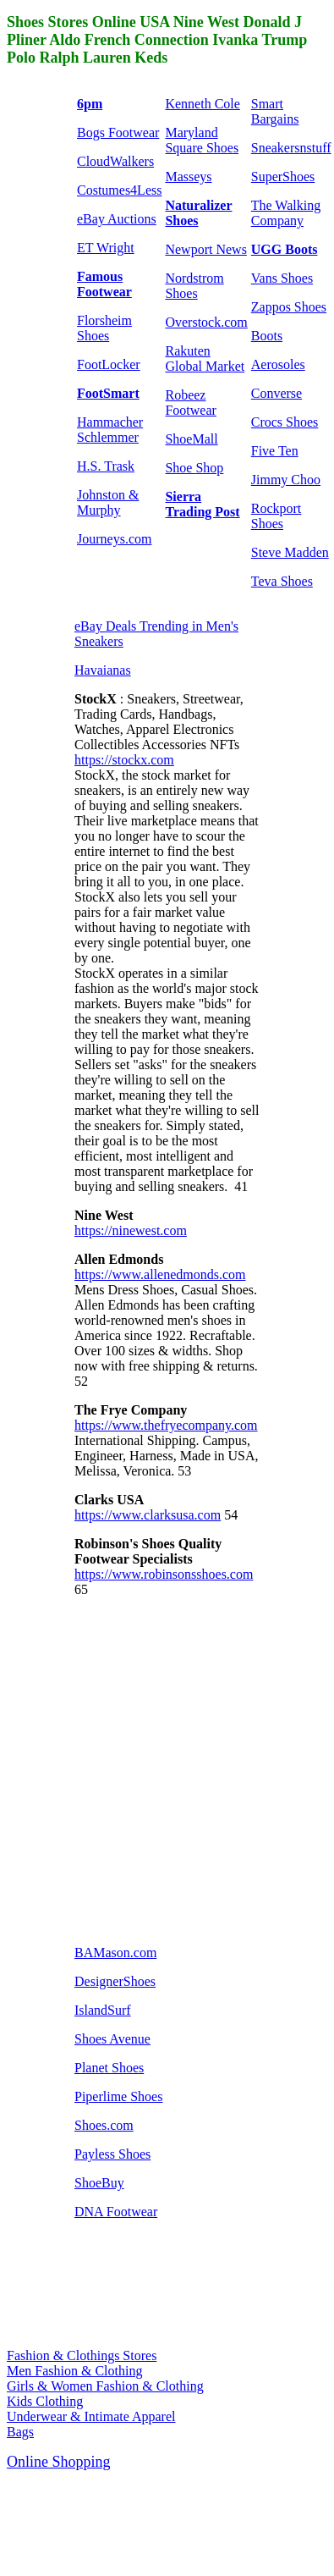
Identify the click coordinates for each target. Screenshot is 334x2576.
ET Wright (105, 247)
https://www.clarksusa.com (147, 1515)
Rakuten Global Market (204, 358)
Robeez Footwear (190, 402)
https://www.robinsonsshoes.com (163, 1574)
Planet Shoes (109, 2067)
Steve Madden (290, 552)
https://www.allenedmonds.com (160, 1274)
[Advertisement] (158, 1769)
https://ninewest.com (130, 1230)
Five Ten (274, 451)
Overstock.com (206, 322)
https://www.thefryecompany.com (166, 1425)
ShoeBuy (99, 2183)
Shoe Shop (194, 468)
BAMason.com (115, 1952)
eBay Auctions (116, 219)
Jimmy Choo (285, 479)
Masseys (188, 176)
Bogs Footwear (118, 132)
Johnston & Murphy (108, 502)
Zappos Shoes (288, 307)
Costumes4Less (119, 190)
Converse (276, 393)
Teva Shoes (282, 581)
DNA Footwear (115, 2211)
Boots (266, 335)
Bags (20, 2431)
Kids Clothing (45, 2401)
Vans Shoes (282, 278)
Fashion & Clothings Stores (81, 2355)
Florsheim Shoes (104, 328)
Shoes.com (104, 2125)
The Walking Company (285, 213)
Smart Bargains (275, 111)
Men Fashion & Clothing (74, 2371)
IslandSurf (102, 2010)
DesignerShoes (115, 1981)
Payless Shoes (112, 2154)
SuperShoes (283, 176)
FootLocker (108, 364)
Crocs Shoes (285, 422)
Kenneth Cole (202, 104)
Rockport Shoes (276, 516)
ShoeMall (191, 439)
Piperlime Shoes (118, 2096)
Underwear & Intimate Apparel (91, 2416)
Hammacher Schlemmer (110, 429)
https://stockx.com (124, 760)
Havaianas (102, 670)
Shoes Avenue (112, 2039)
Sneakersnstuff (291, 148)
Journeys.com (114, 539)
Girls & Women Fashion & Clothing (105, 2386)
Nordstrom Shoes (194, 286)
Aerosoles (278, 364)
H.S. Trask (105, 466)
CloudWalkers (115, 161)
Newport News (205, 249)
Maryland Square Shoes (201, 140)
